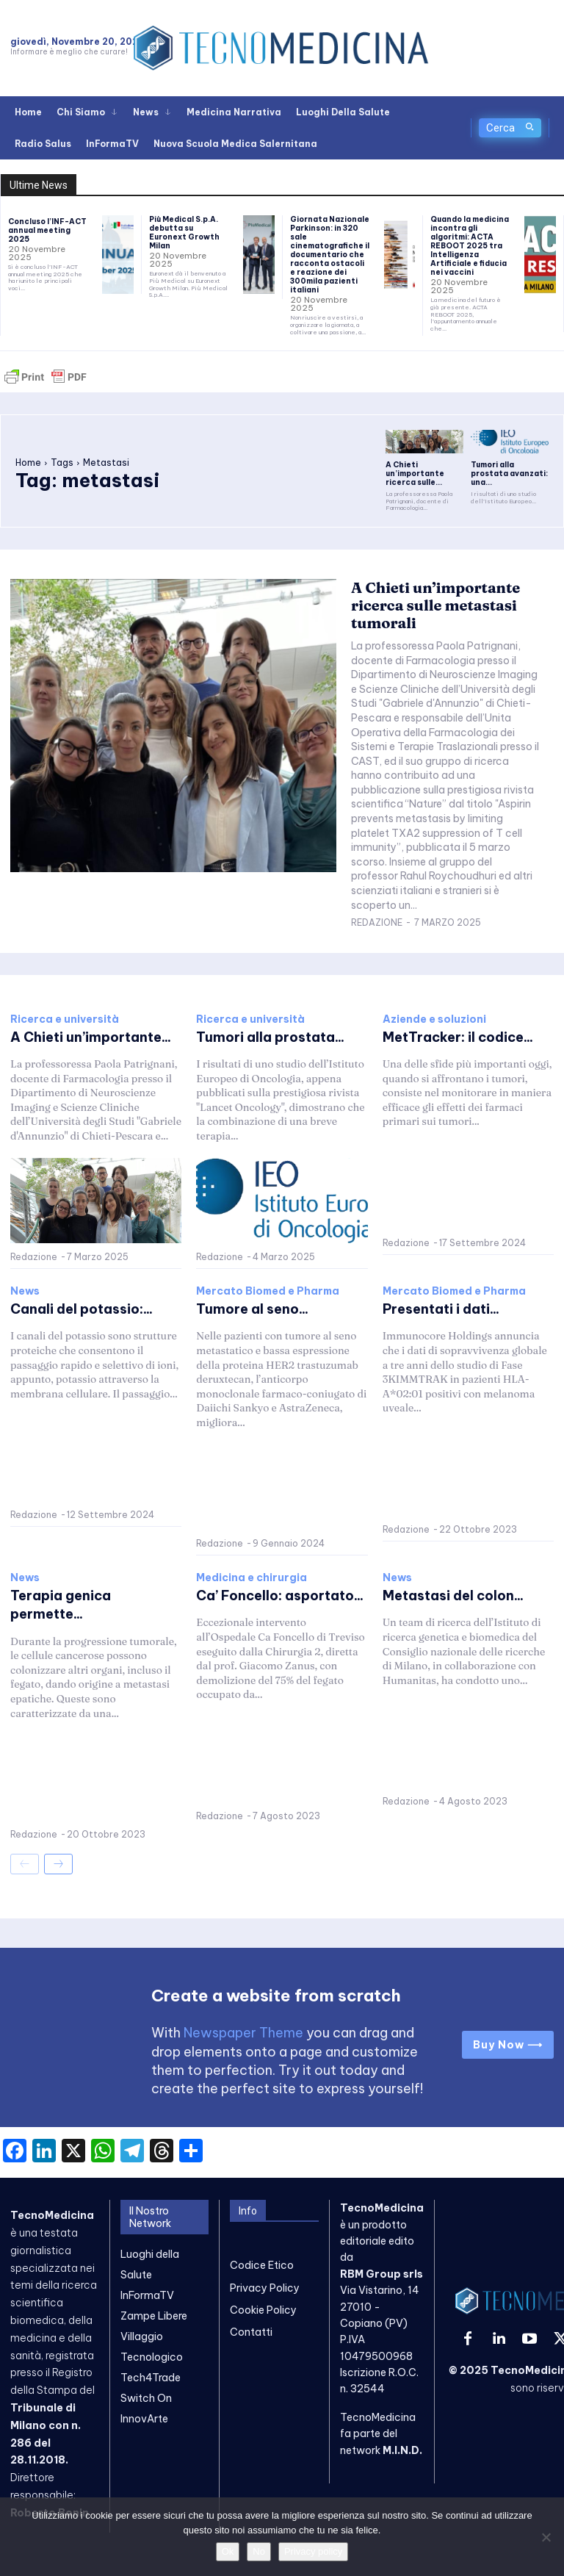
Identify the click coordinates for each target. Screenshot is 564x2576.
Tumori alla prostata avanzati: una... (509, 473)
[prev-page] (24, 1863)
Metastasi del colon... (453, 1595)
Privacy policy (313, 2551)
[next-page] (58, 1863)
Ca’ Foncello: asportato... (280, 1595)
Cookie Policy (263, 2310)
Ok (228, 2551)
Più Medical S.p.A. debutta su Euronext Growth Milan (184, 233)
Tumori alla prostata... (270, 1036)
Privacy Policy (265, 2287)
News (25, 1291)
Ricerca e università (64, 1018)
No (259, 2551)
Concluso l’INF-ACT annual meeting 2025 (47, 230)
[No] (545, 2537)
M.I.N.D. (402, 2449)
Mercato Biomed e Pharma (267, 1291)
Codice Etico (262, 2265)
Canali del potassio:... (81, 1308)
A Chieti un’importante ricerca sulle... (415, 473)
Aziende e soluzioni (434, 1018)
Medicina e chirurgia (251, 1577)
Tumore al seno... (252, 1308)
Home (28, 462)
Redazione (376, 922)
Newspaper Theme (243, 2032)
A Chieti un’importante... (90, 1036)
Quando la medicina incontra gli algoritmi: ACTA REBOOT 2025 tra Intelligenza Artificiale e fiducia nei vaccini (469, 246)
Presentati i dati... (441, 1308)
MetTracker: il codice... (458, 1036)
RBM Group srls (381, 2274)
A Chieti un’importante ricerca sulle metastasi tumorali (435, 605)
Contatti (251, 2332)
